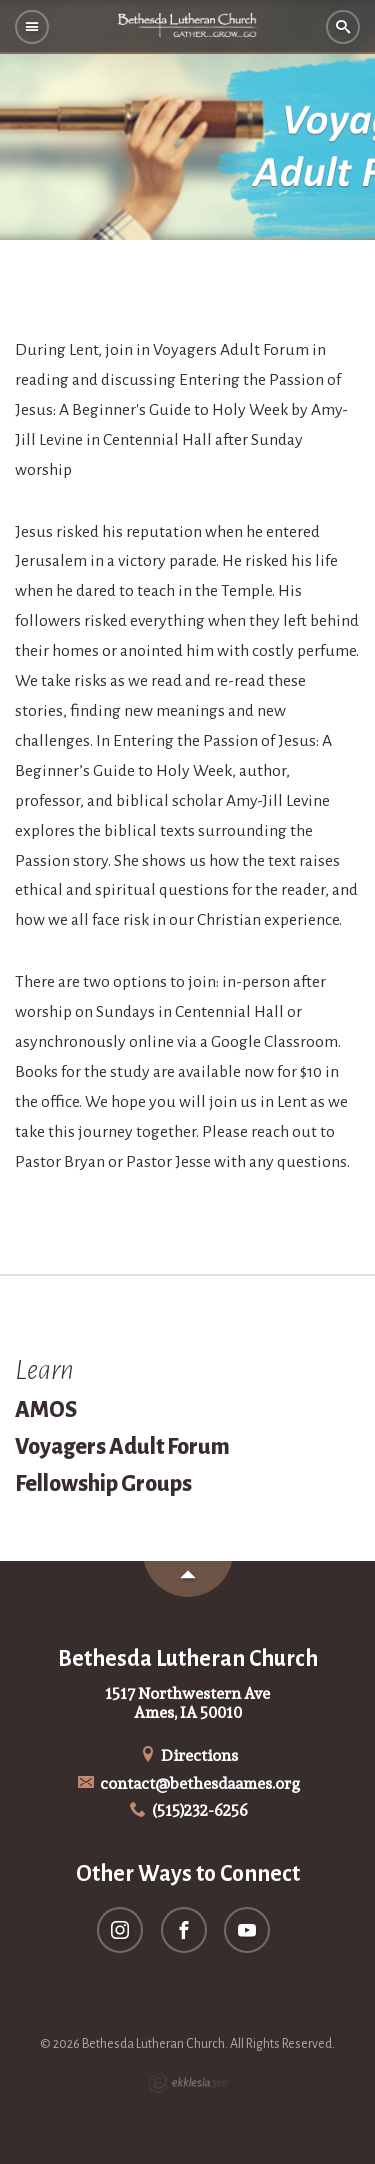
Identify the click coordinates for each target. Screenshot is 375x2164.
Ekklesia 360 (188, 2083)
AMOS (46, 1410)
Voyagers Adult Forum (122, 1447)
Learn (44, 1370)
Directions (188, 1755)
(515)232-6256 (187, 1810)
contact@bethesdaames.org (187, 1783)
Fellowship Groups (103, 1484)
